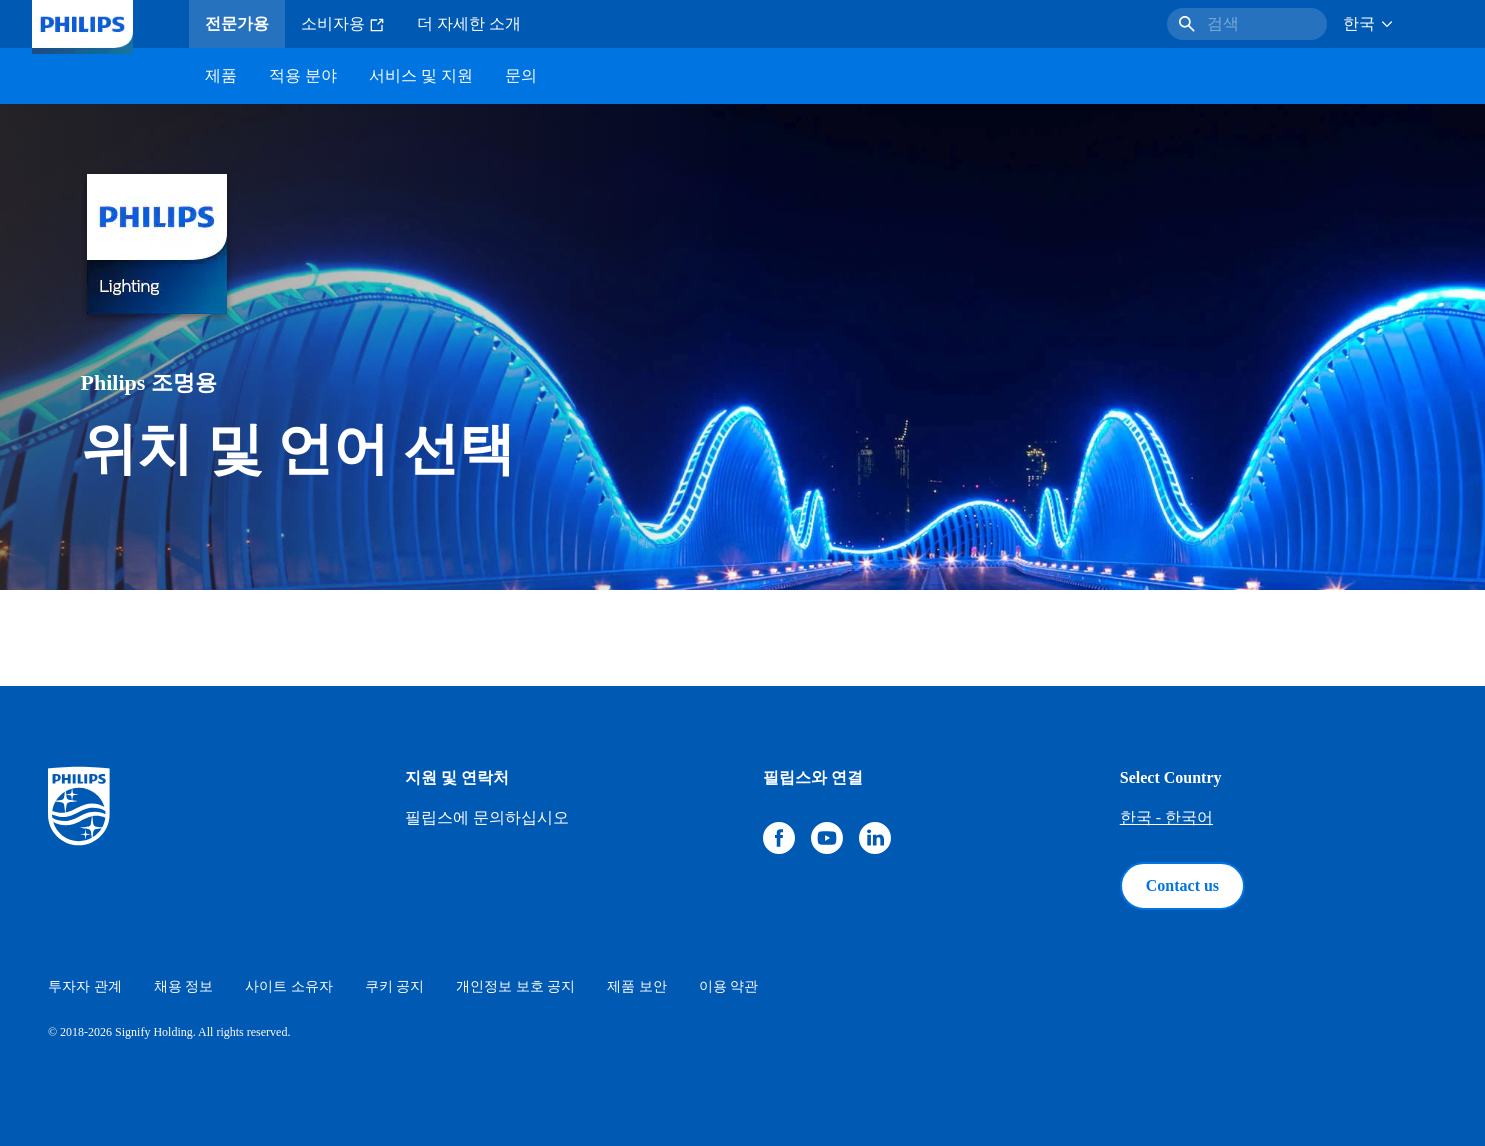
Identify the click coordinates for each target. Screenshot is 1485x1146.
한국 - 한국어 (1166, 817)
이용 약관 (729, 986)
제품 (221, 75)
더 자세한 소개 (469, 23)
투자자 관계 (85, 986)
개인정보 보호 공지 (515, 986)
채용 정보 (184, 986)
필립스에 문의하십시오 (487, 817)
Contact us (1182, 885)
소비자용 (343, 24)
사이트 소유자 (289, 986)
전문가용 (237, 23)
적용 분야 (303, 75)
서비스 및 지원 (421, 75)
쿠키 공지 (395, 986)
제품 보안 (637, 986)
